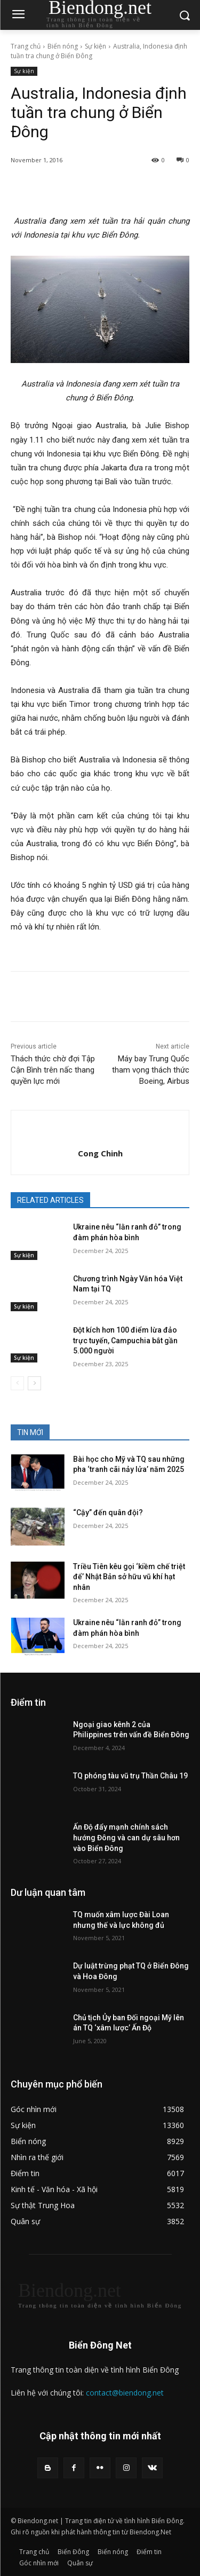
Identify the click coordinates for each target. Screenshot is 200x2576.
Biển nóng (62, 46)
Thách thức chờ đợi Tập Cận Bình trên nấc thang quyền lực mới (53, 1070)
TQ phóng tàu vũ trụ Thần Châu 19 (130, 1775)
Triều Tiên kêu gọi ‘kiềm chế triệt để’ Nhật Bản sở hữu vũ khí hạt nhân (129, 1577)
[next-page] (34, 1383)
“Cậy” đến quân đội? (108, 1512)
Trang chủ (26, 46)
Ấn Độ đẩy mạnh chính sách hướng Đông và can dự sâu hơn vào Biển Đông (126, 1837)
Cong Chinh (100, 1153)
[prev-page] (17, 1383)
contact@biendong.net (125, 2393)
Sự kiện (95, 46)
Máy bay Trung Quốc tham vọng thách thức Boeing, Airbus (150, 1070)
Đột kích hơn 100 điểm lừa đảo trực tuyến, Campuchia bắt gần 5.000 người (125, 1340)
